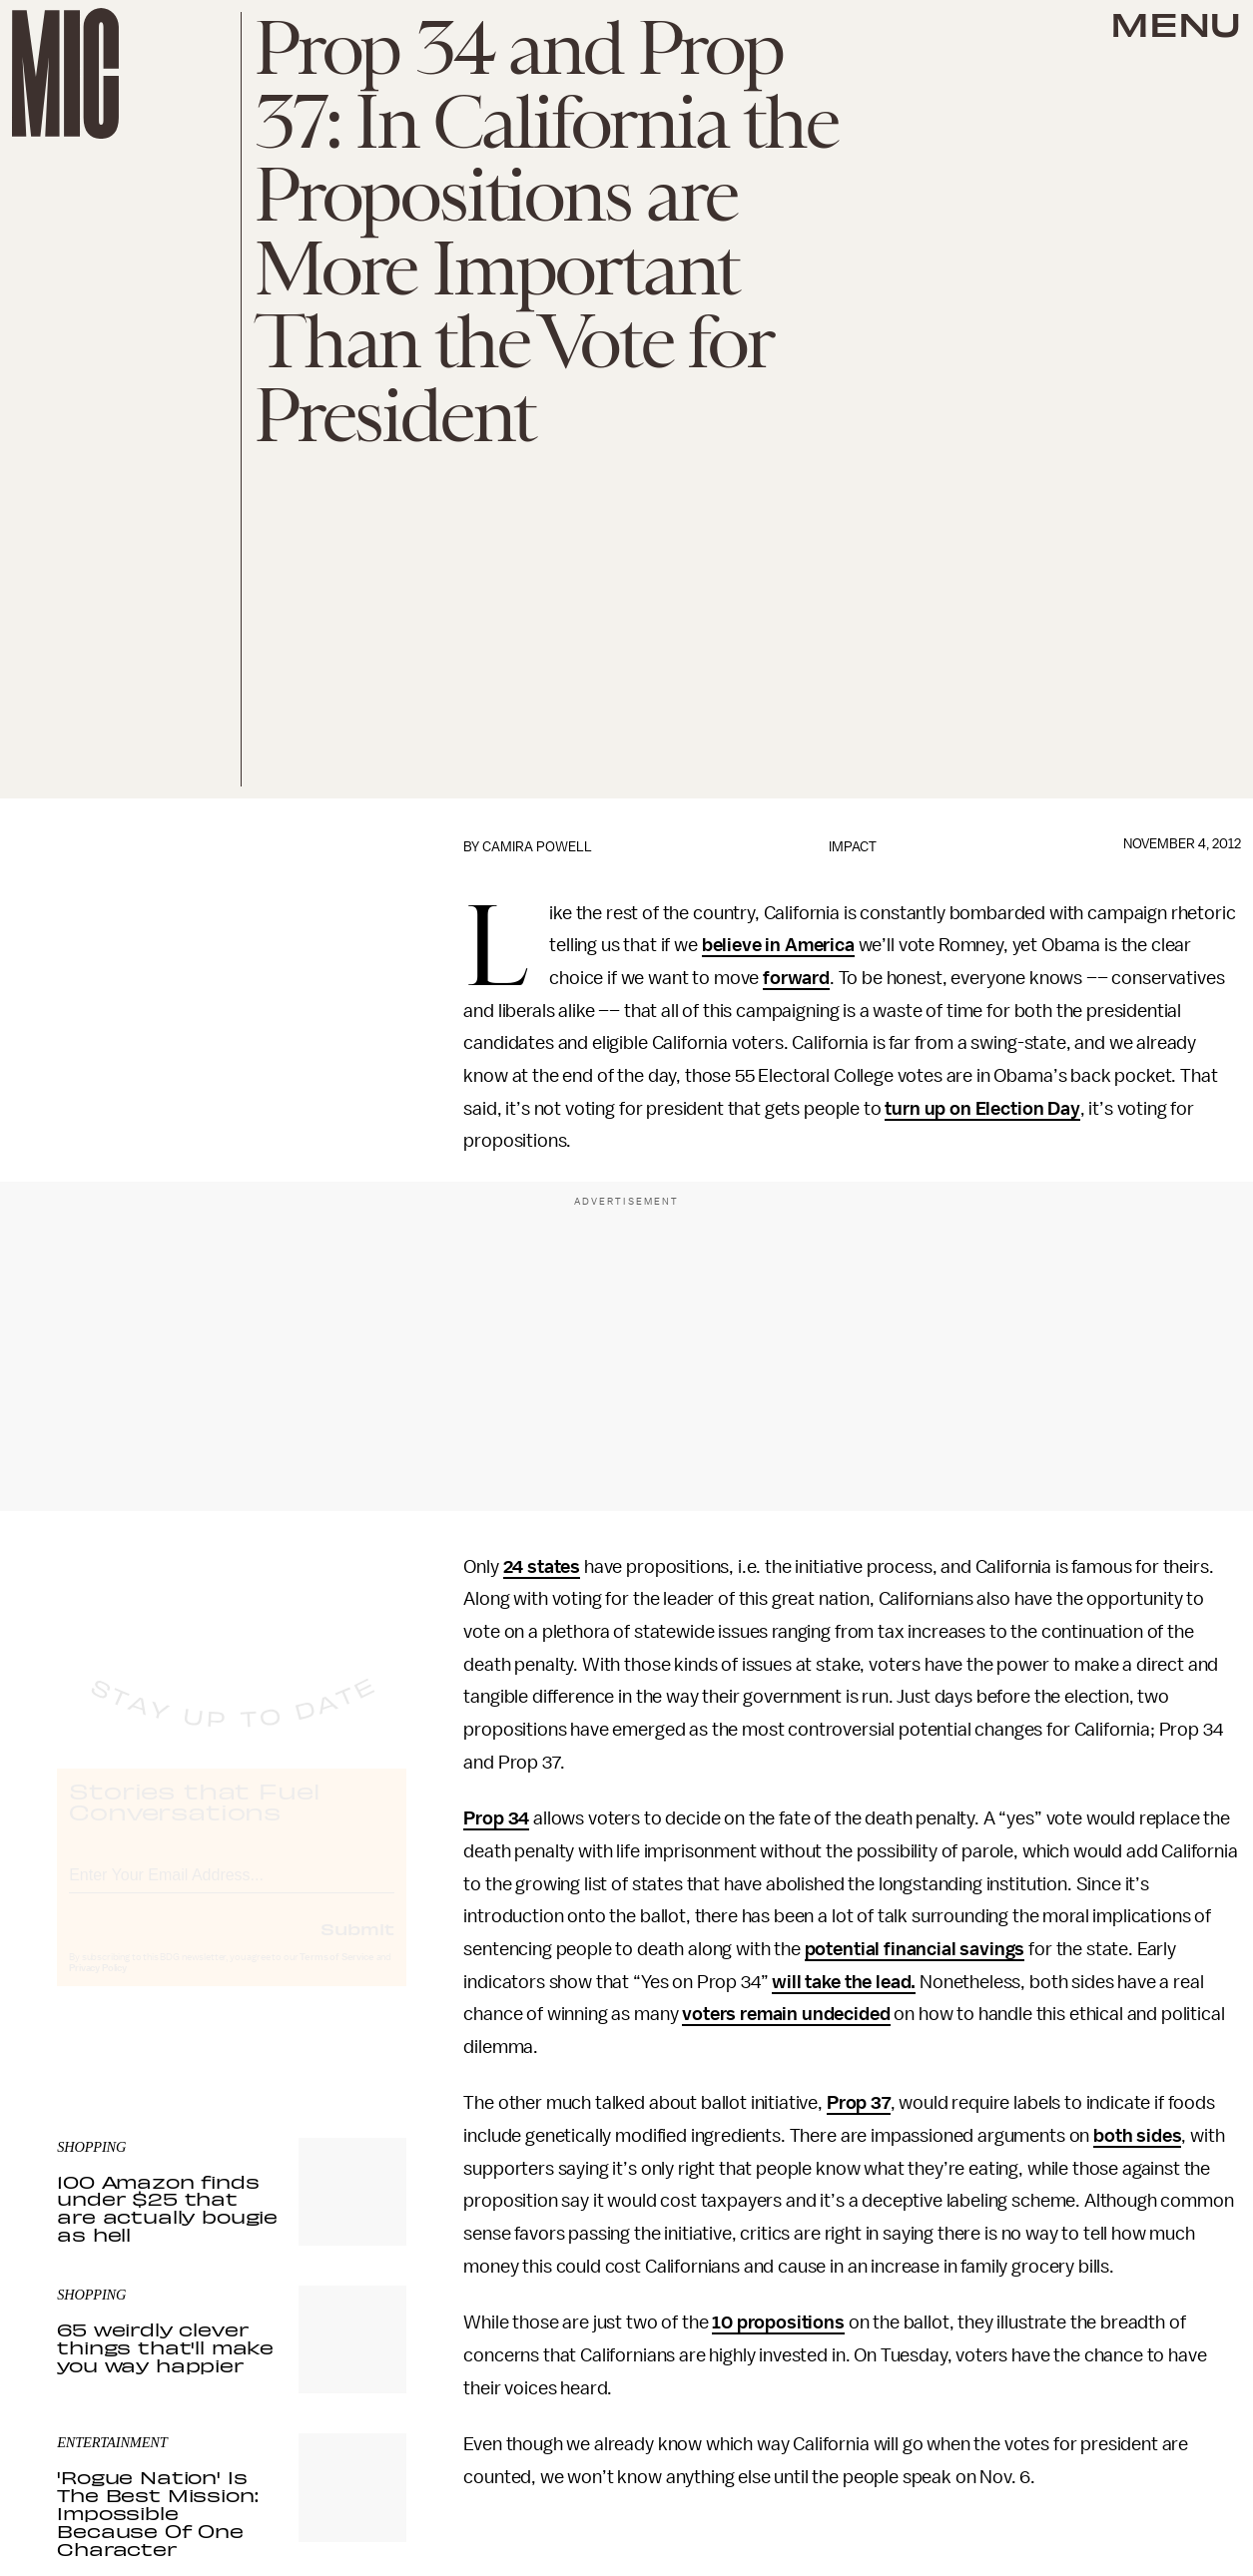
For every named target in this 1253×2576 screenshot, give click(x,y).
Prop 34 (496, 1818)
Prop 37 (859, 2103)
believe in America (778, 945)
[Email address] (231, 1889)
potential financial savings (915, 1949)
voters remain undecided (786, 2014)
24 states (542, 1567)
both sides (1137, 2136)
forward (796, 978)
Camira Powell (537, 846)
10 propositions (778, 2322)
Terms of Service (336, 1975)
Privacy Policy (98, 1986)
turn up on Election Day (982, 1109)
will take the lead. (844, 1982)
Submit (357, 1946)
